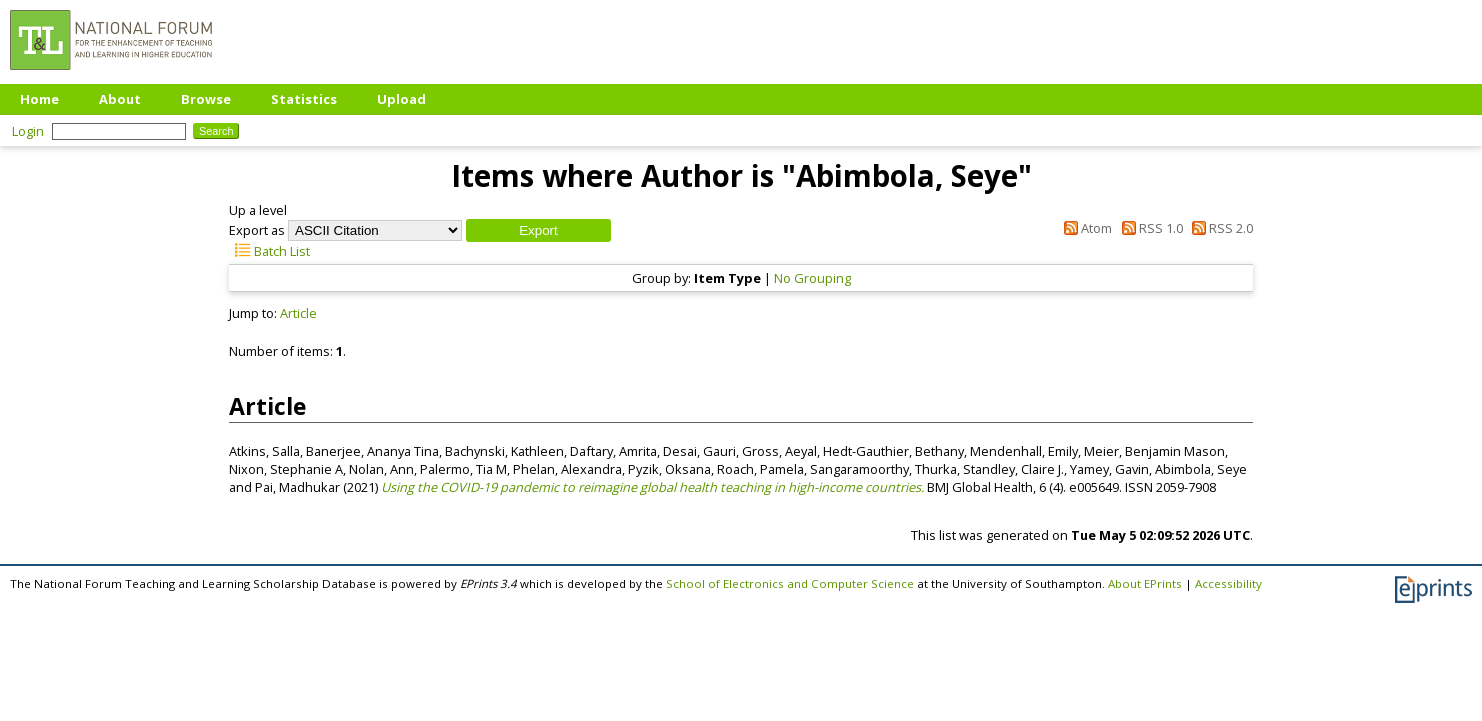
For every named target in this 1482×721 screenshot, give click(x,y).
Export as (257, 230)
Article (298, 313)
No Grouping (812, 278)
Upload (401, 99)
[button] (538, 230)
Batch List (269, 251)
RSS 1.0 (1148, 228)
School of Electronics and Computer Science (790, 583)
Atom (1085, 228)
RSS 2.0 (1219, 228)
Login (28, 131)
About (120, 99)
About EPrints (1145, 583)
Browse (206, 99)
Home (39, 99)
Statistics (304, 99)
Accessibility (1228, 583)
